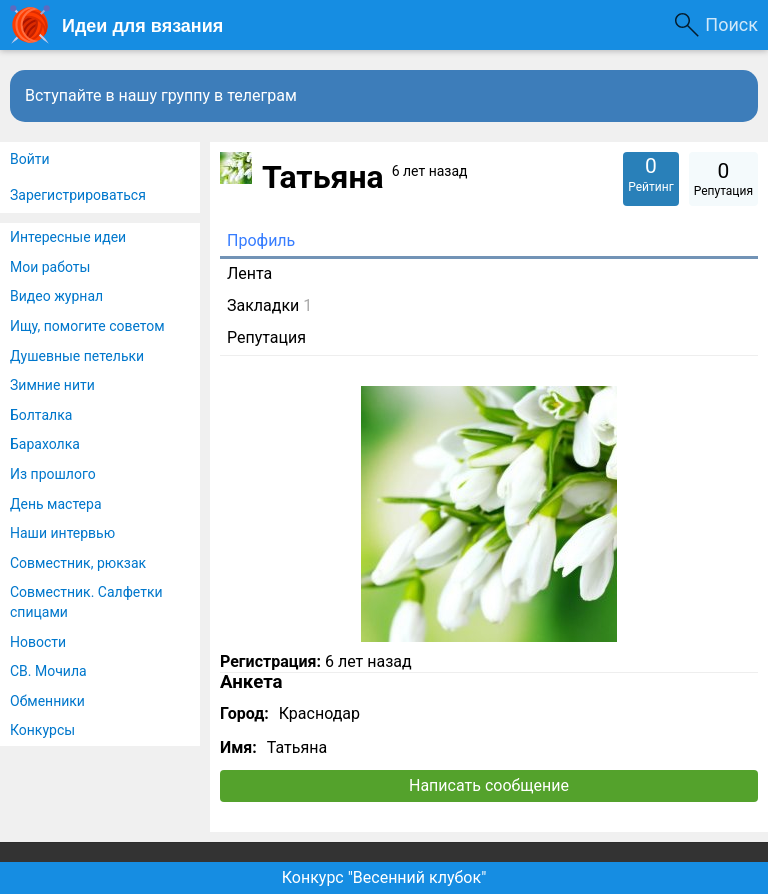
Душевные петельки (77, 356)
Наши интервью (62, 533)
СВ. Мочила (48, 671)
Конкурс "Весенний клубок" (384, 877)
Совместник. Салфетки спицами (86, 602)
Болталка (41, 415)
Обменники (47, 701)
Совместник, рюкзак (78, 563)
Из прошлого (53, 474)
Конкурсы (42, 730)
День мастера (56, 504)
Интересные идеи (68, 237)
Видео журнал (56, 296)
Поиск (731, 24)
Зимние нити (52, 385)
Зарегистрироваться (78, 195)
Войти (30, 159)
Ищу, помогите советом (87, 326)
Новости (38, 642)
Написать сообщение (489, 785)
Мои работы (50, 267)
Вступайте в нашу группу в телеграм (161, 95)
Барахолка (45, 444)
